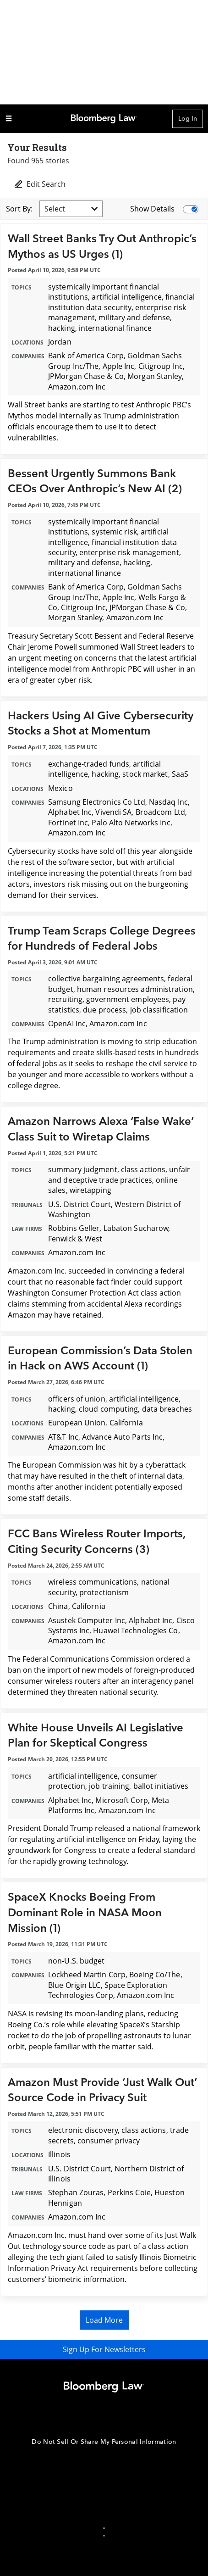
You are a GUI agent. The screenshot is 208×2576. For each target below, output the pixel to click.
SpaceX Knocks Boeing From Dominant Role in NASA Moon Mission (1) (85, 1912)
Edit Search (39, 183)
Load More (104, 2320)
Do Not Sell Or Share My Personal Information (104, 2441)
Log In (187, 118)
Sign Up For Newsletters (104, 2349)
